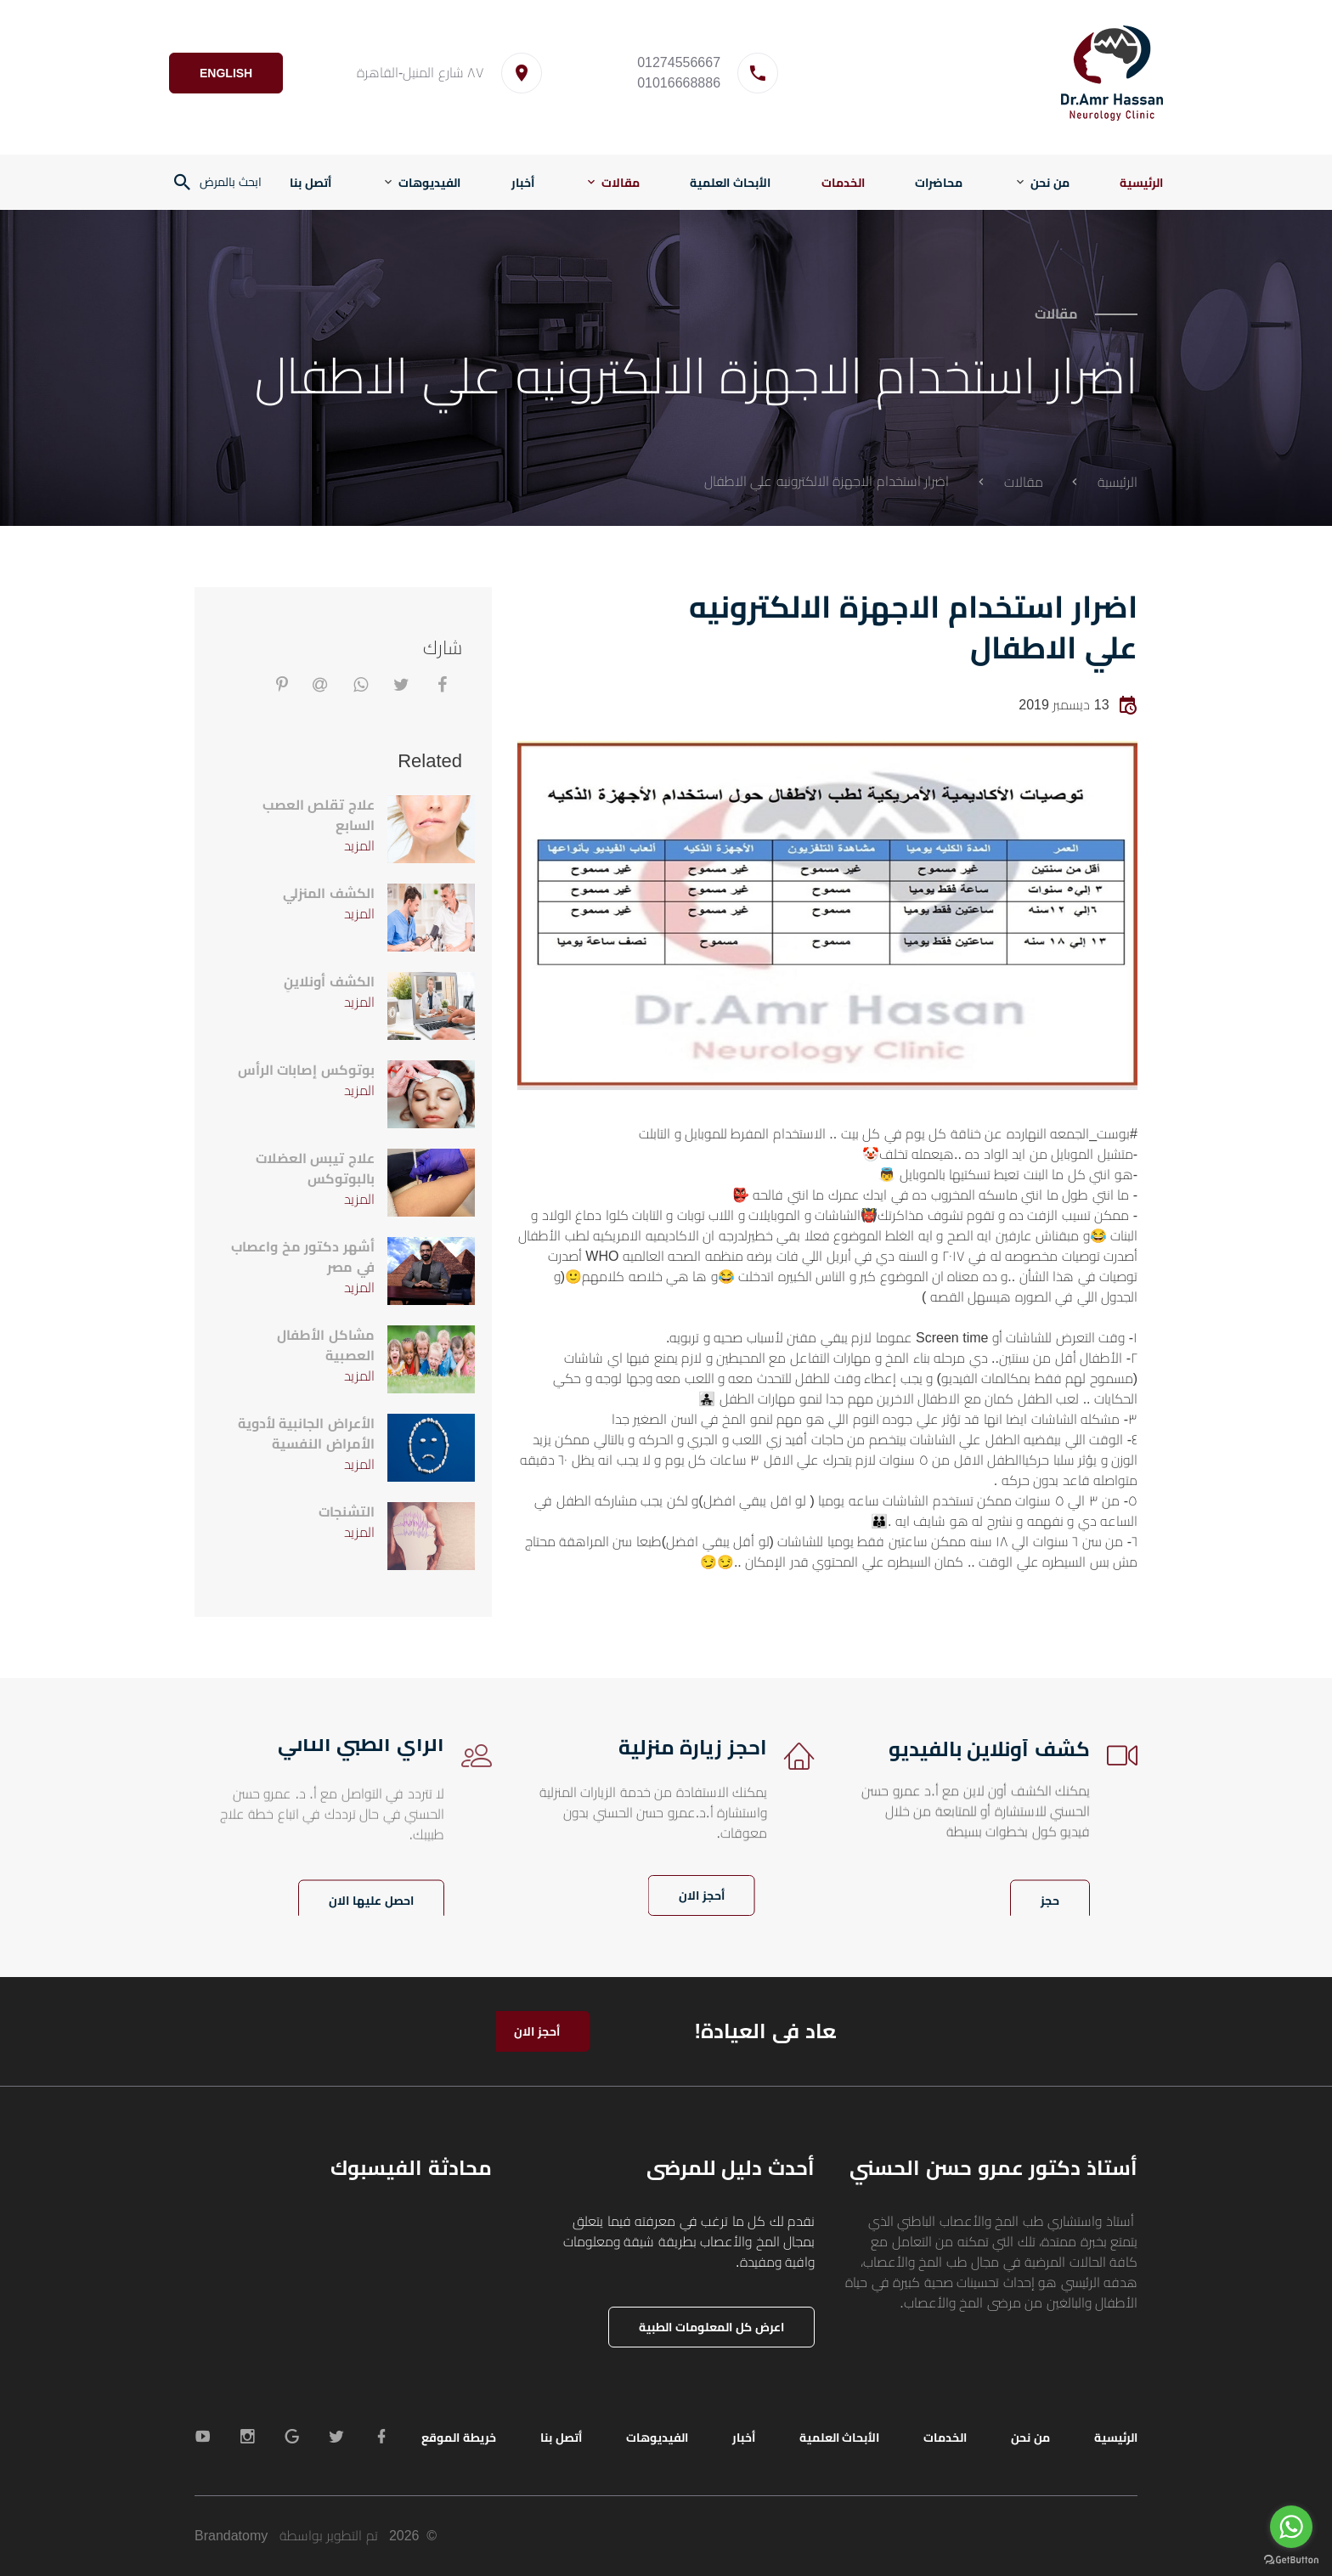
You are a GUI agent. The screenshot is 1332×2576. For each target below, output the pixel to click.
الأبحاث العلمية (730, 182)
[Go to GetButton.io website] (1291, 2559)
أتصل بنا (310, 182)
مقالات (620, 182)
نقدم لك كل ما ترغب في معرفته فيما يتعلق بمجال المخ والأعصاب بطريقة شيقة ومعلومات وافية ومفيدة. (689, 2241)
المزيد (359, 846)
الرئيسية (1141, 182)
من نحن (1050, 182)
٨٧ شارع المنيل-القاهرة (424, 72)
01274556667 (683, 62)
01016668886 (683, 83)
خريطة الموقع (458, 2437)
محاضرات (938, 182)
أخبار (522, 182)
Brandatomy (231, 2535)
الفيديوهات (429, 182)
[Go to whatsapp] (1291, 2526)
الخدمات (843, 182)
